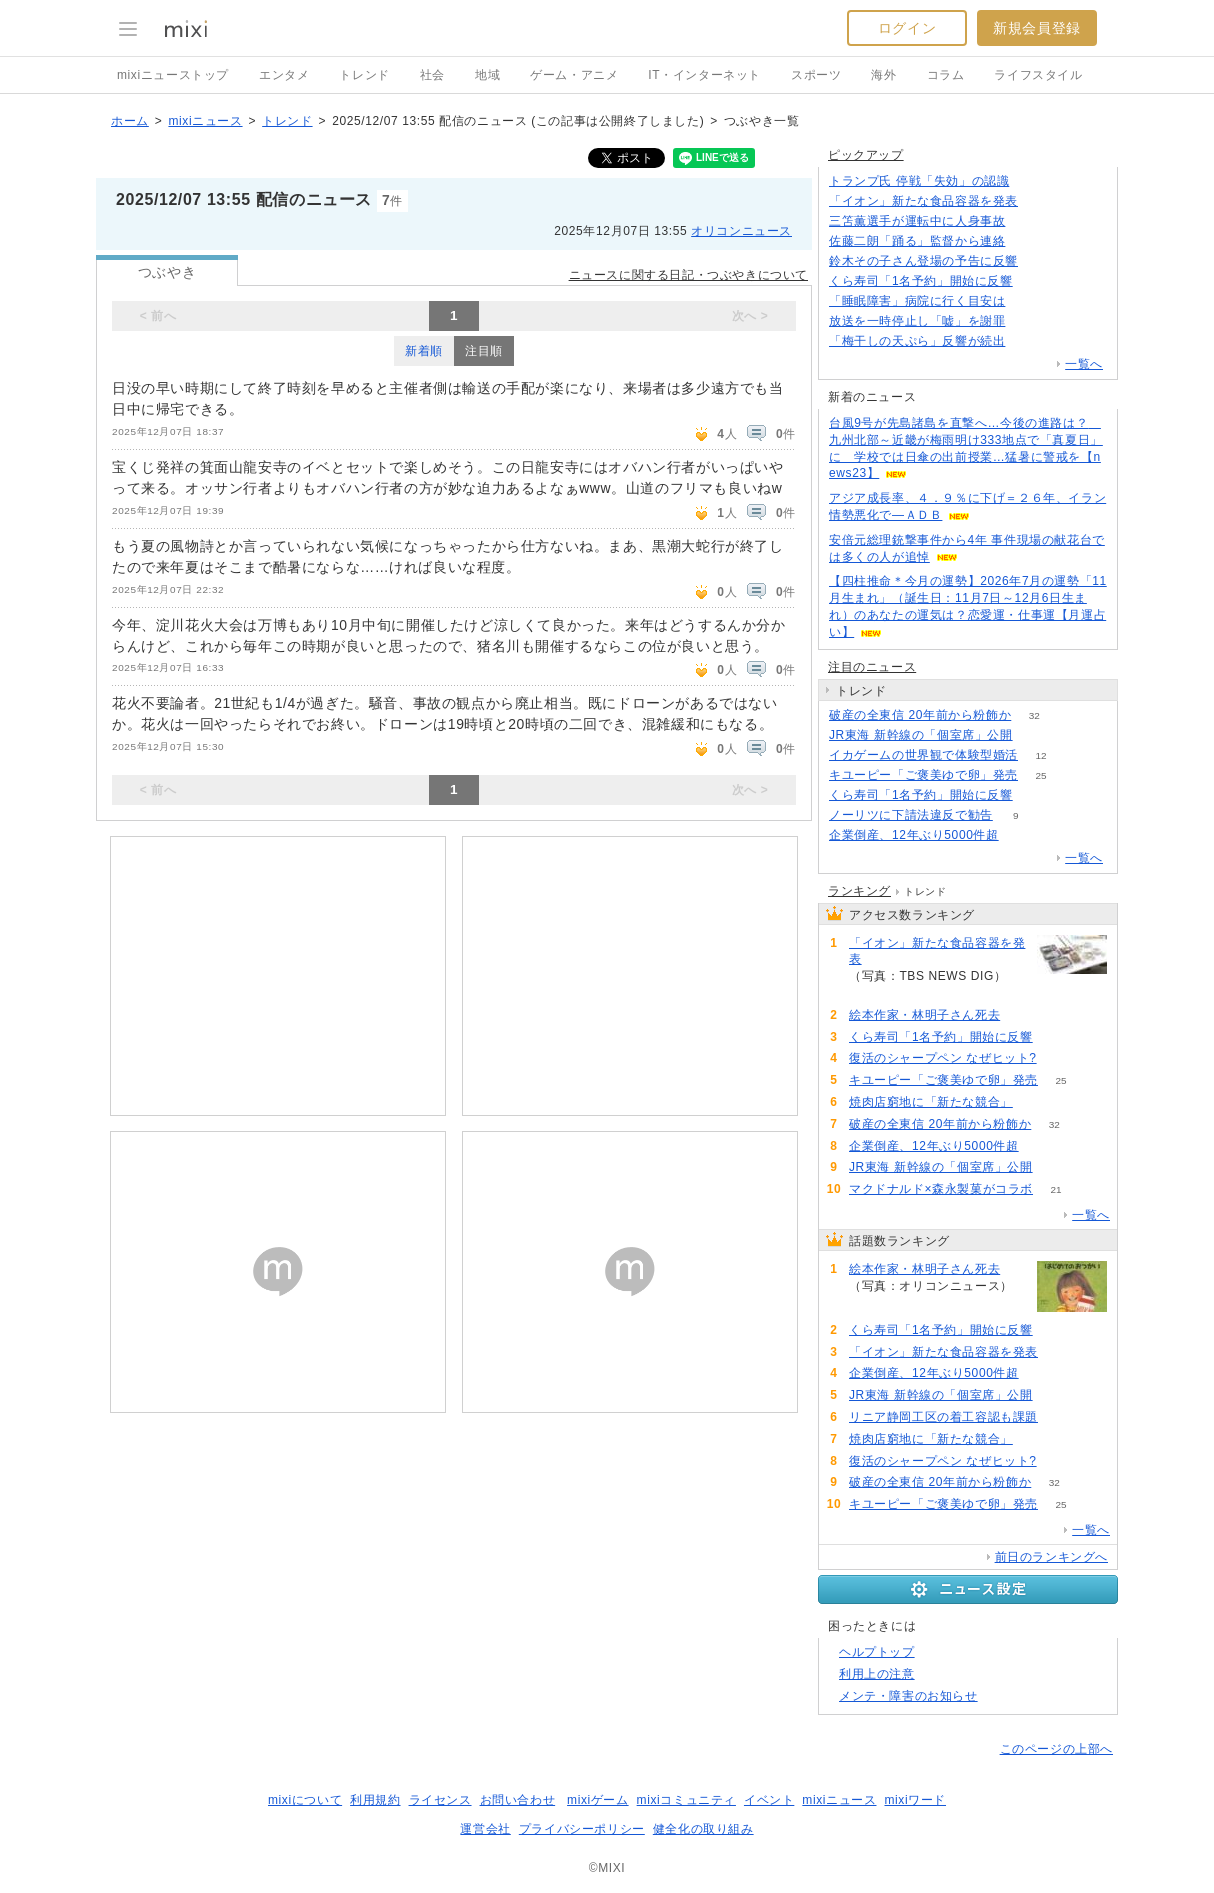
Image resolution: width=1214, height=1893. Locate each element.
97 (1028, 321)
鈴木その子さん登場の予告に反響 (923, 261)
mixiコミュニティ (686, 1800)
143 (1028, 221)
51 (1035, 1102)
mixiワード (915, 1800)
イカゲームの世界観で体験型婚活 (923, 755)
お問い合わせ (518, 1800)
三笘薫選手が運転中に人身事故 (917, 221)
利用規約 (375, 1800)
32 (1034, 715)
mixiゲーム (598, 1800)
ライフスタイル (1038, 75)
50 (1059, 1058)
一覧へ (1084, 364)
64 (1060, 1417)
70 (1040, 261)
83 (1021, 835)
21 (1055, 1189)
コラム (946, 75)
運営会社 (485, 1829)
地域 (487, 75)
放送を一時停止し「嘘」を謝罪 (917, 321)
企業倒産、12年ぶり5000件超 (914, 835)
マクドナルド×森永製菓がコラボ (941, 1189)
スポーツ (816, 75)
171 (1032, 181)
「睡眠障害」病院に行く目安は (917, 301)
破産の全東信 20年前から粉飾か (920, 715)
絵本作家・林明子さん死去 (924, 1015)
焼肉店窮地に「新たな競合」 (931, 1102)
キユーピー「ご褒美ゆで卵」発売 (923, 775)
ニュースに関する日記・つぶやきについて (688, 275)
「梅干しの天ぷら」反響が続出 (917, 341)
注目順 (484, 351)
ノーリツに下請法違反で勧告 (911, 815)
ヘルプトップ (877, 1652)
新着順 (424, 351)
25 (1040, 775)
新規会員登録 (1037, 28)
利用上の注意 (877, 1674)
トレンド (364, 75)
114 (1028, 241)
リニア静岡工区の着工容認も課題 (943, 1417)
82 (1035, 735)
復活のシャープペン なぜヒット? (943, 1058)
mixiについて (305, 1800)
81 (1028, 301)
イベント (769, 1800)
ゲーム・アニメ (574, 75)
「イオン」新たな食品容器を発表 (923, 201)
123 (1028, 341)
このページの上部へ (1056, 1749)
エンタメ (284, 75)
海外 (883, 75)
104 (1035, 281)
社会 (432, 75)
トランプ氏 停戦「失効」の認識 (919, 181)
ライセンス (440, 1800)
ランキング (859, 891)
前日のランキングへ (1051, 1557)
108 (1023, 1015)
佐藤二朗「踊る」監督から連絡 (917, 241)
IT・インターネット (704, 75)
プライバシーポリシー (582, 1829)
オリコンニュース (741, 231)
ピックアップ (866, 155)
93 (1040, 201)
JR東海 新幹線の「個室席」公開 (921, 735)
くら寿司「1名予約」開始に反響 (921, 281)
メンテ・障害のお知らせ (908, 1696)
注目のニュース (872, 667)
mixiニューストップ (173, 75)
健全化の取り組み (703, 1829)
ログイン (907, 28)
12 (1040, 755)
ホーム (130, 121)
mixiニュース (205, 121)
